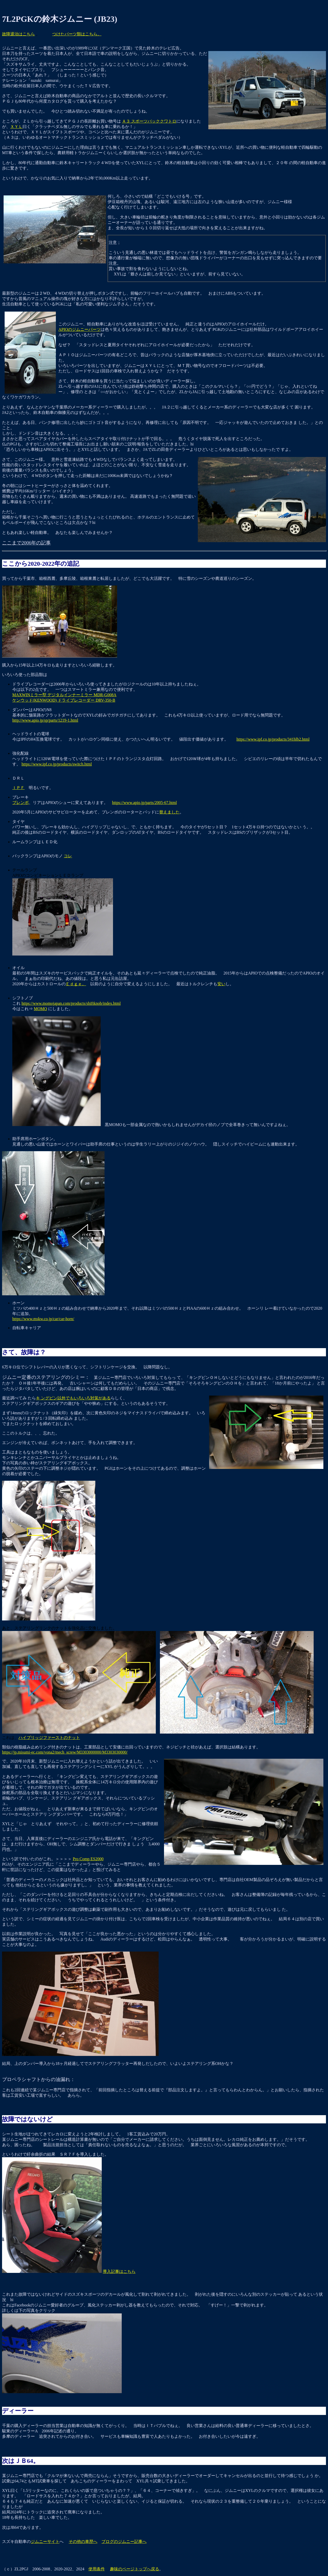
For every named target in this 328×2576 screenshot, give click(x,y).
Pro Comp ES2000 (88, 1859)
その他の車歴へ (83, 2541)
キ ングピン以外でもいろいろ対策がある (73, 1398)
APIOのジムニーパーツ (79, 329)
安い (221, 984)
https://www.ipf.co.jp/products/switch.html (57, 764)
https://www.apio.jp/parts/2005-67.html (144, 802)
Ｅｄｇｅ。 (76, 984)
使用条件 (96, 2569)
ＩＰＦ (18, 787)
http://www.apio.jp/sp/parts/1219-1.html (45, 720)
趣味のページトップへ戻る (134, 2569)
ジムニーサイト (45, 2541)
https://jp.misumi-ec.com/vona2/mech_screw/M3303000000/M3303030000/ (65, 1752)
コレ (68, 856)
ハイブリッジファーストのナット (49, 1737)
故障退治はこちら (18, 34)
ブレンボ (20, 802)
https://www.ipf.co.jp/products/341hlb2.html (273, 739)
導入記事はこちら (119, 2271)
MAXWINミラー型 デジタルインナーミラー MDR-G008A (64, 695)
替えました (169, 812)
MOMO (40, 1009)
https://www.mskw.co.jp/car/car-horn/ (43, 1319)
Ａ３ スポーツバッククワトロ (149, 121)
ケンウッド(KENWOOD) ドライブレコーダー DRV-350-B (63, 700)
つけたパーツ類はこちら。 (76, 34)
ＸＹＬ (16, 126)
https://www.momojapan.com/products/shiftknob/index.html (71, 1003)
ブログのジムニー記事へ (124, 2541)
